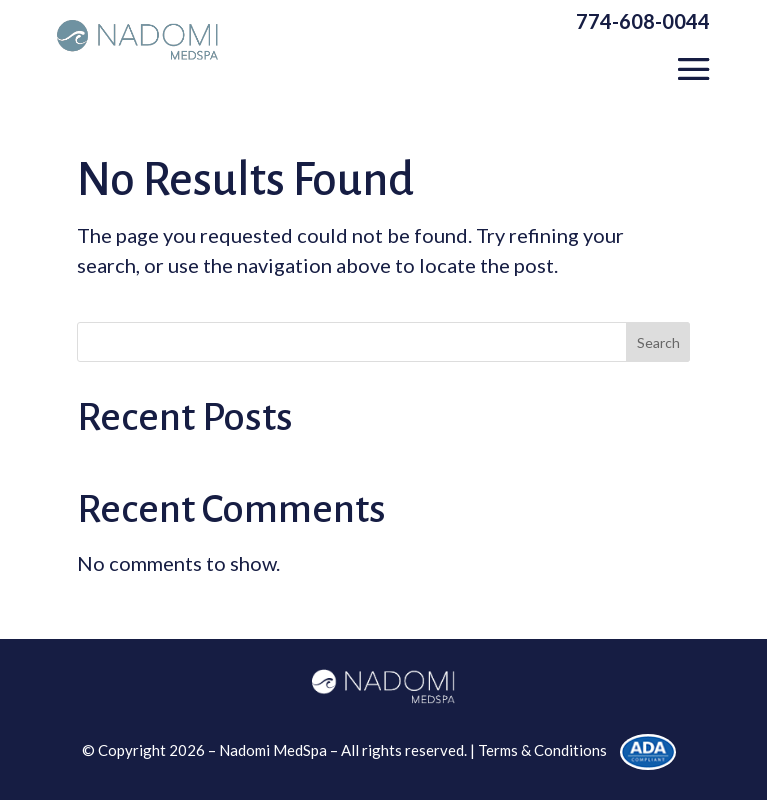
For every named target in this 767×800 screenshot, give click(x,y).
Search (658, 342)
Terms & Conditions (542, 750)
